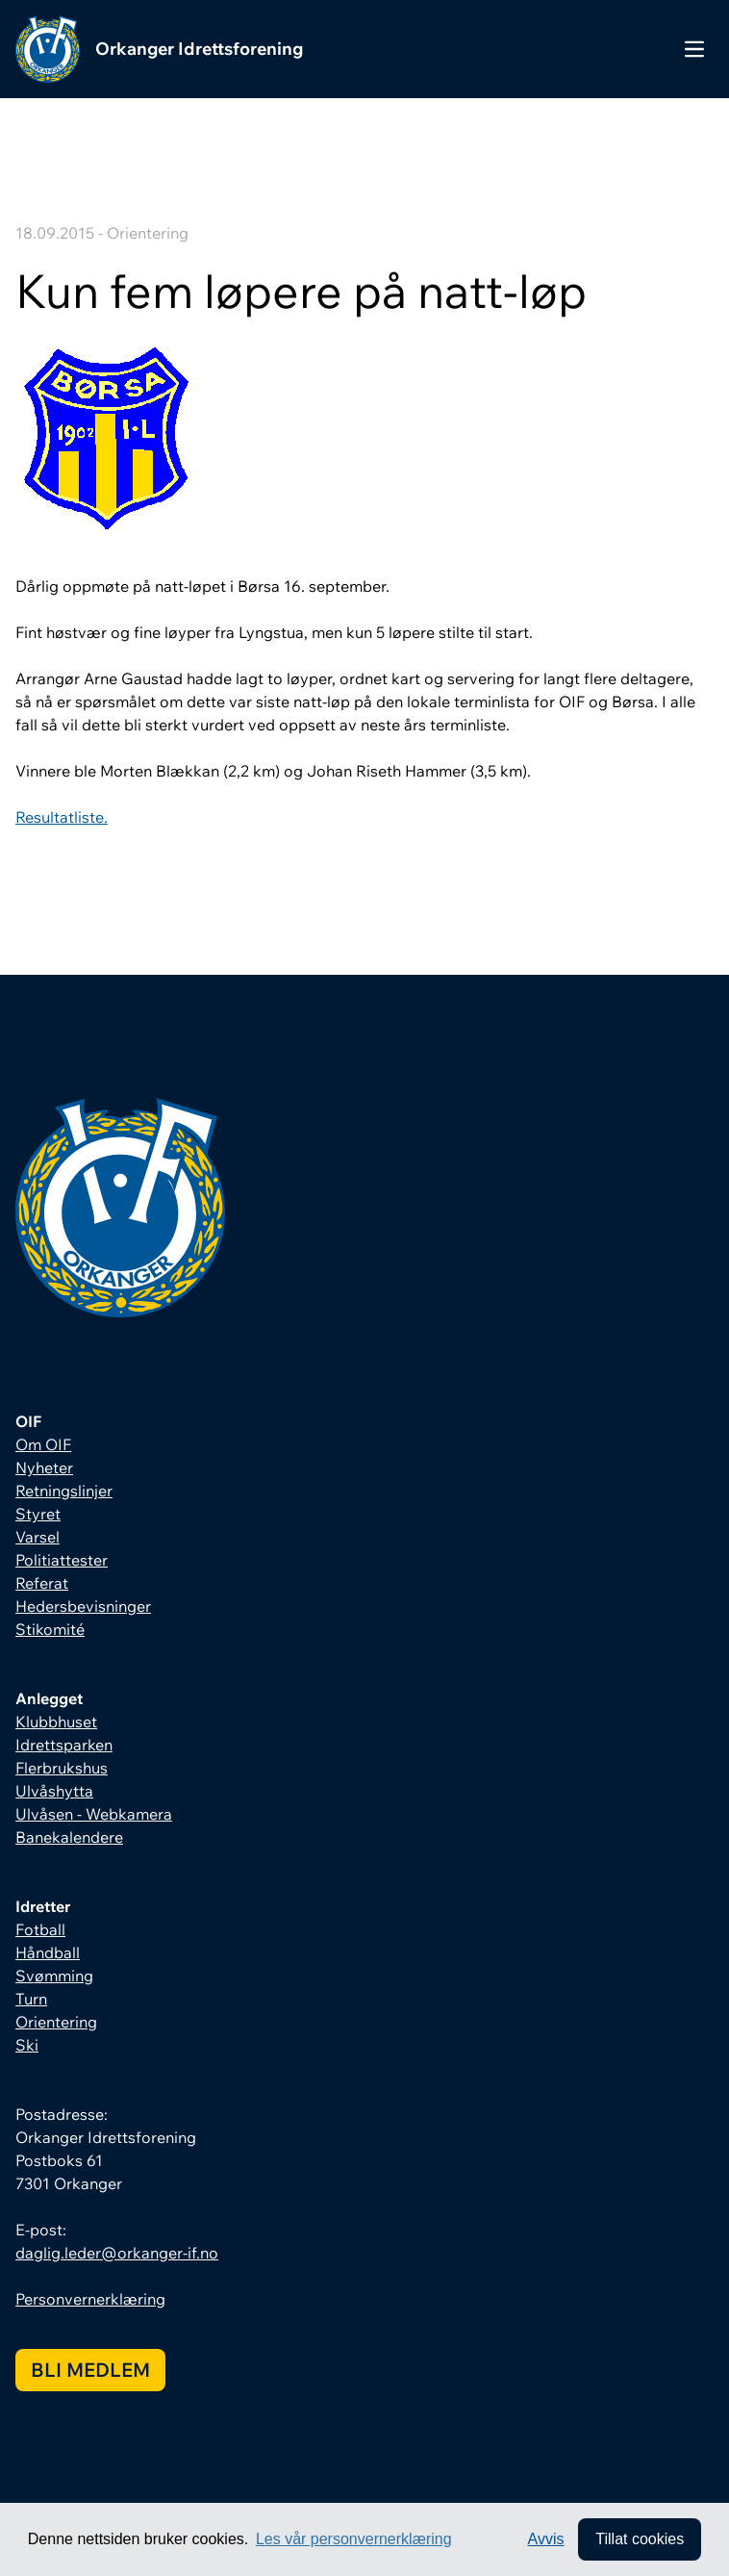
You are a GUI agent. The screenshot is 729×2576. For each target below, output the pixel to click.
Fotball (40, 1929)
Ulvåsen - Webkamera (93, 1814)
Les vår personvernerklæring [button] (354, 2539)
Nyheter (44, 1467)
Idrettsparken (64, 1744)
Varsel (37, 1536)
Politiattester (61, 1559)
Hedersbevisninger (83, 1606)
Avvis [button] (546, 2539)
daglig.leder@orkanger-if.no (116, 2252)
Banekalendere (69, 1837)
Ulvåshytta (54, 1790)
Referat (41, 1583)
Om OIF (43, 1444)
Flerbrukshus (61, 1767)
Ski (26, 2044)
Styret (38, 1513)
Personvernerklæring (90, 2298)
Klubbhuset (56, 1721)
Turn (31, 1998)
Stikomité (50, 1629)
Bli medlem (90, 2370)
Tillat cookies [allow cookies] (639, 2539)
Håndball (47, 1952)
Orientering (56, 2021)
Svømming (54, 1975)
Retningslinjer (64, 1490)
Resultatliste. (61, 817)
